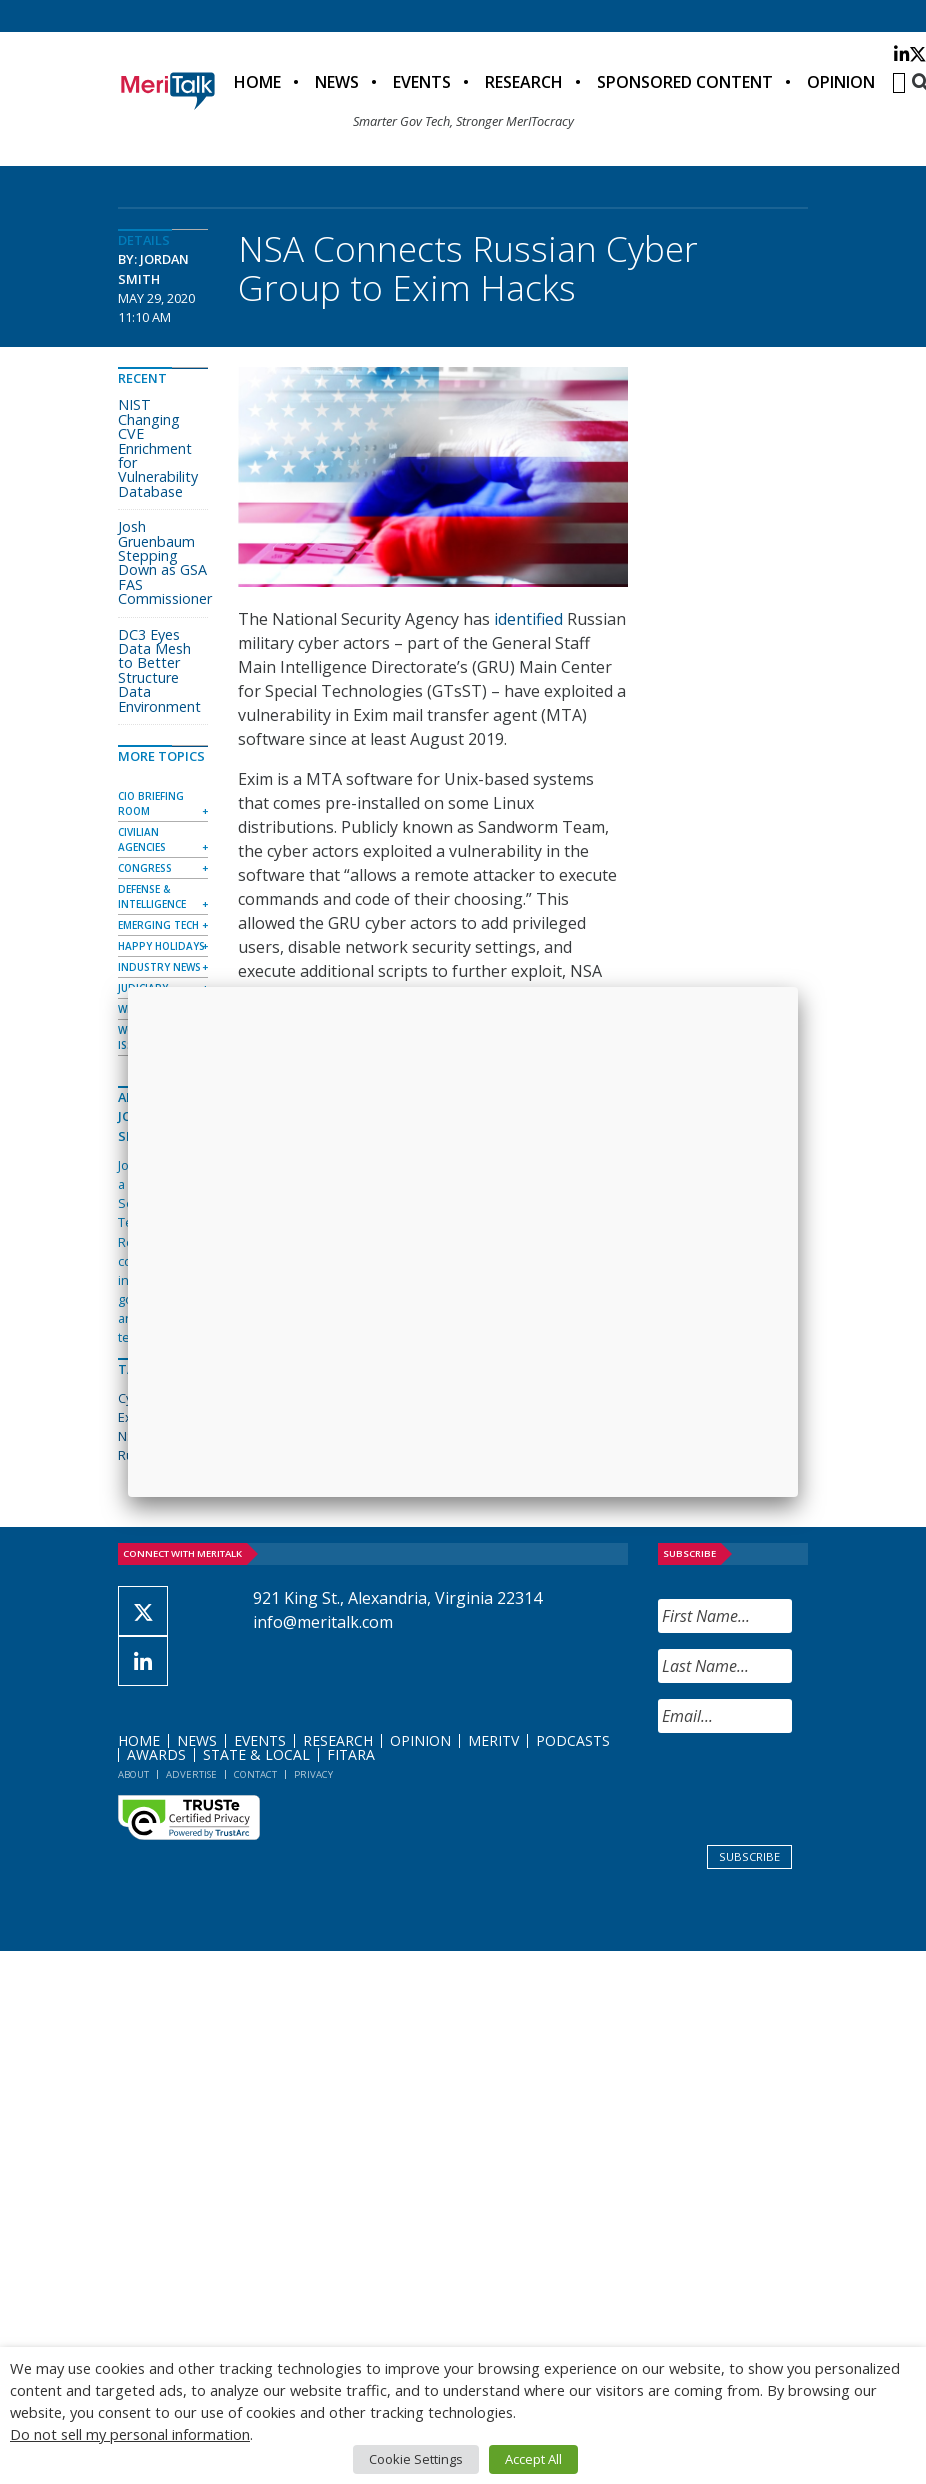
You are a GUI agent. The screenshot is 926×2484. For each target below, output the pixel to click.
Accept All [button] (533, 2459)
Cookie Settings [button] (416, 2459)
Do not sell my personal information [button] (130, 2434)
